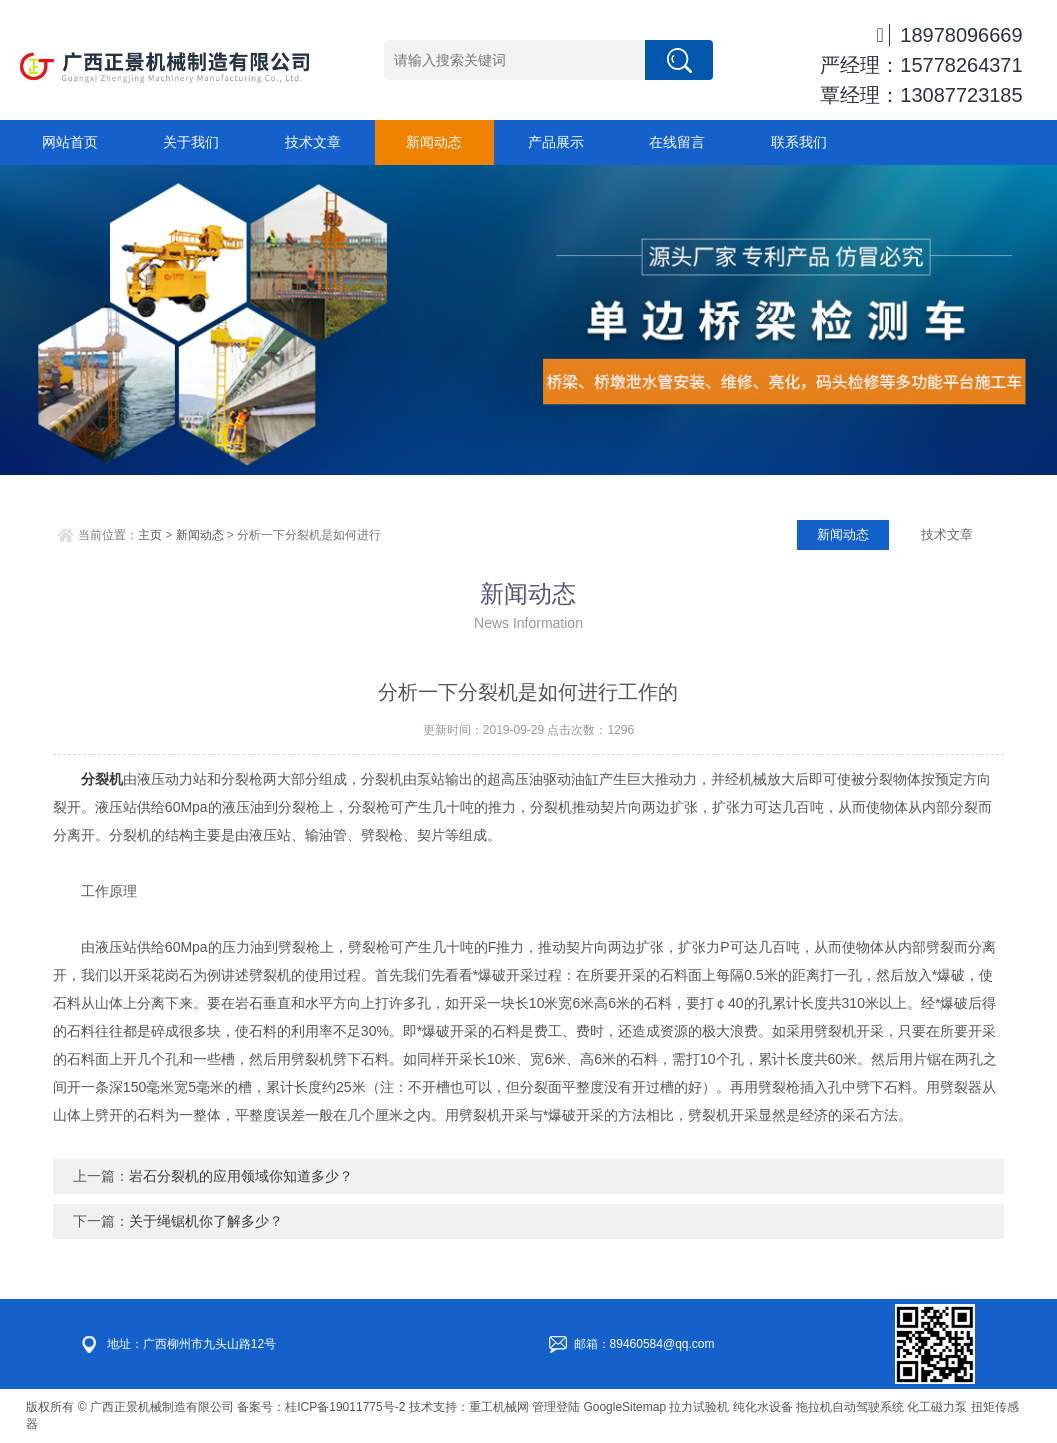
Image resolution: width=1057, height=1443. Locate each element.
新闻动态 (434, 142)
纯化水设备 (763, 1407)
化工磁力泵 (937, 1407)
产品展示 (556, 142)
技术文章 (313, 142)
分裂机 (102, 779)
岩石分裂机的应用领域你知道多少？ (241, 1176)
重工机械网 (499, 1407)
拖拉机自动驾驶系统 (850, 1407)
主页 (150, 535)
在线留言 (677, 142)
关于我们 (191, 142)
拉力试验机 (699, 1407)
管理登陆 (556, 1407)
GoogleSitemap (624, 1407)
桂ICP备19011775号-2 (345, 1407)
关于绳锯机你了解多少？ (206, 1221)
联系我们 (799, 142)
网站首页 (70, 142)
